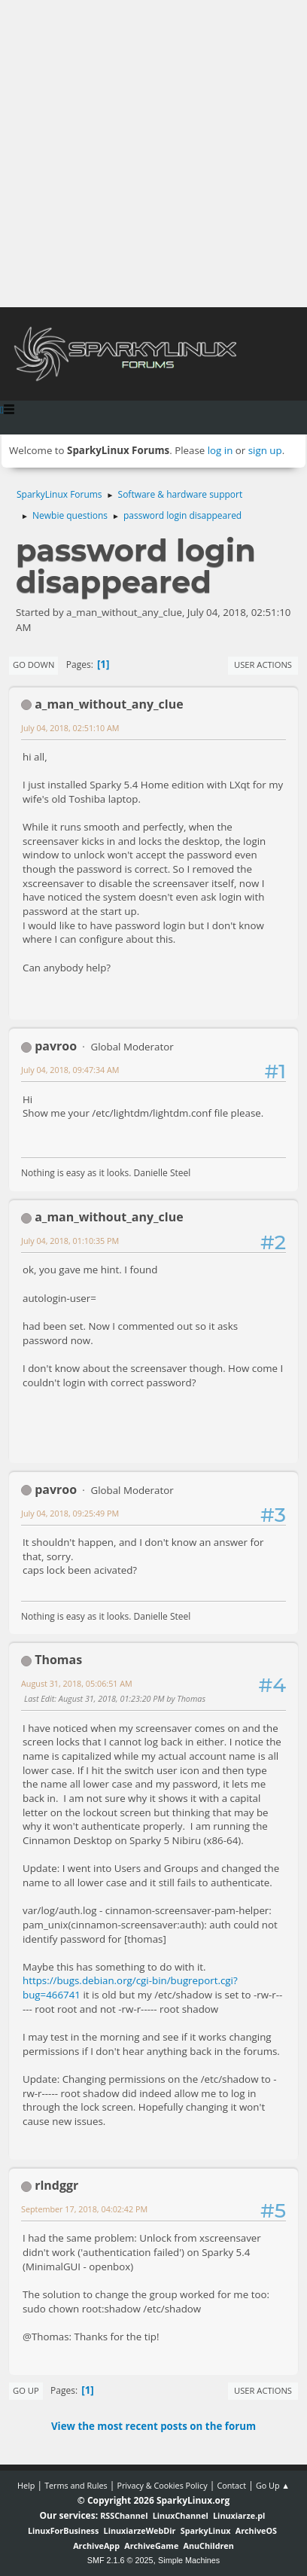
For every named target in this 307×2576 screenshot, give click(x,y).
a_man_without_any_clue (109, 704)
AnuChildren (209, 2545)
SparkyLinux (206, 2530)
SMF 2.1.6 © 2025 (120, 2560)
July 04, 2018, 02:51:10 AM (70, 727)
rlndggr (56, 2185)
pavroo (56, 1046)
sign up (265, 450)
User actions (263, 664)
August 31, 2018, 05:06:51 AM (76, 1683)
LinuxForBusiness (63, 2530)
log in (220, 450)
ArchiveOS (256, 2530)
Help (26, 2485)
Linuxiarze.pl (239, 2515)
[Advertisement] (153, 153)
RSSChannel (123, 2515)
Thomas (58, 1659)
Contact (231, 2485)
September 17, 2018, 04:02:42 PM (84, 2209)
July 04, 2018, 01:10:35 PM (70, 1240)
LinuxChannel (180, 2515)
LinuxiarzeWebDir (140, 2530)
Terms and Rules (76, 2485)
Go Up (26, 2390)
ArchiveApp (96, 2545)
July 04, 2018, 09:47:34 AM (70, 1069)
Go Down (33, 664)
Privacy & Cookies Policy (162, 2485)
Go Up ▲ (273, 2485)
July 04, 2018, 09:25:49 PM (70, 1513)
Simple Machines (189, 2560)
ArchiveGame (151, 2545)
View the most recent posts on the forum (153, 2426)
